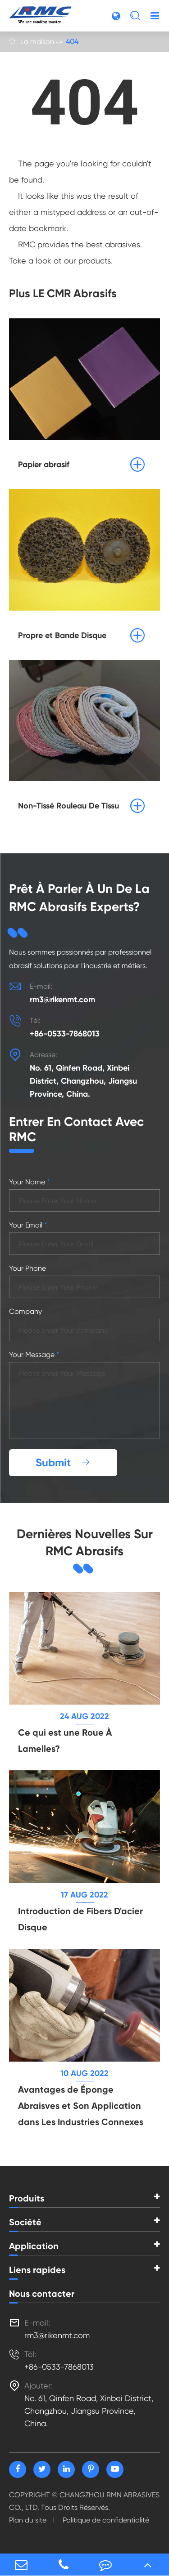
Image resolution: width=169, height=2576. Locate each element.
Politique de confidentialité (106, 2520)
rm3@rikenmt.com (62, 1000)
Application (34, 2246)
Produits (26, 2198)
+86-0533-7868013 (65, 1034)
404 (72, 41)
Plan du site (27, 2520)
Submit (63, 1462)
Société (25, 2222)
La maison (37, 41)
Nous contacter (41, 2293)
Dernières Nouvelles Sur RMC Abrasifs (85, 1542)
